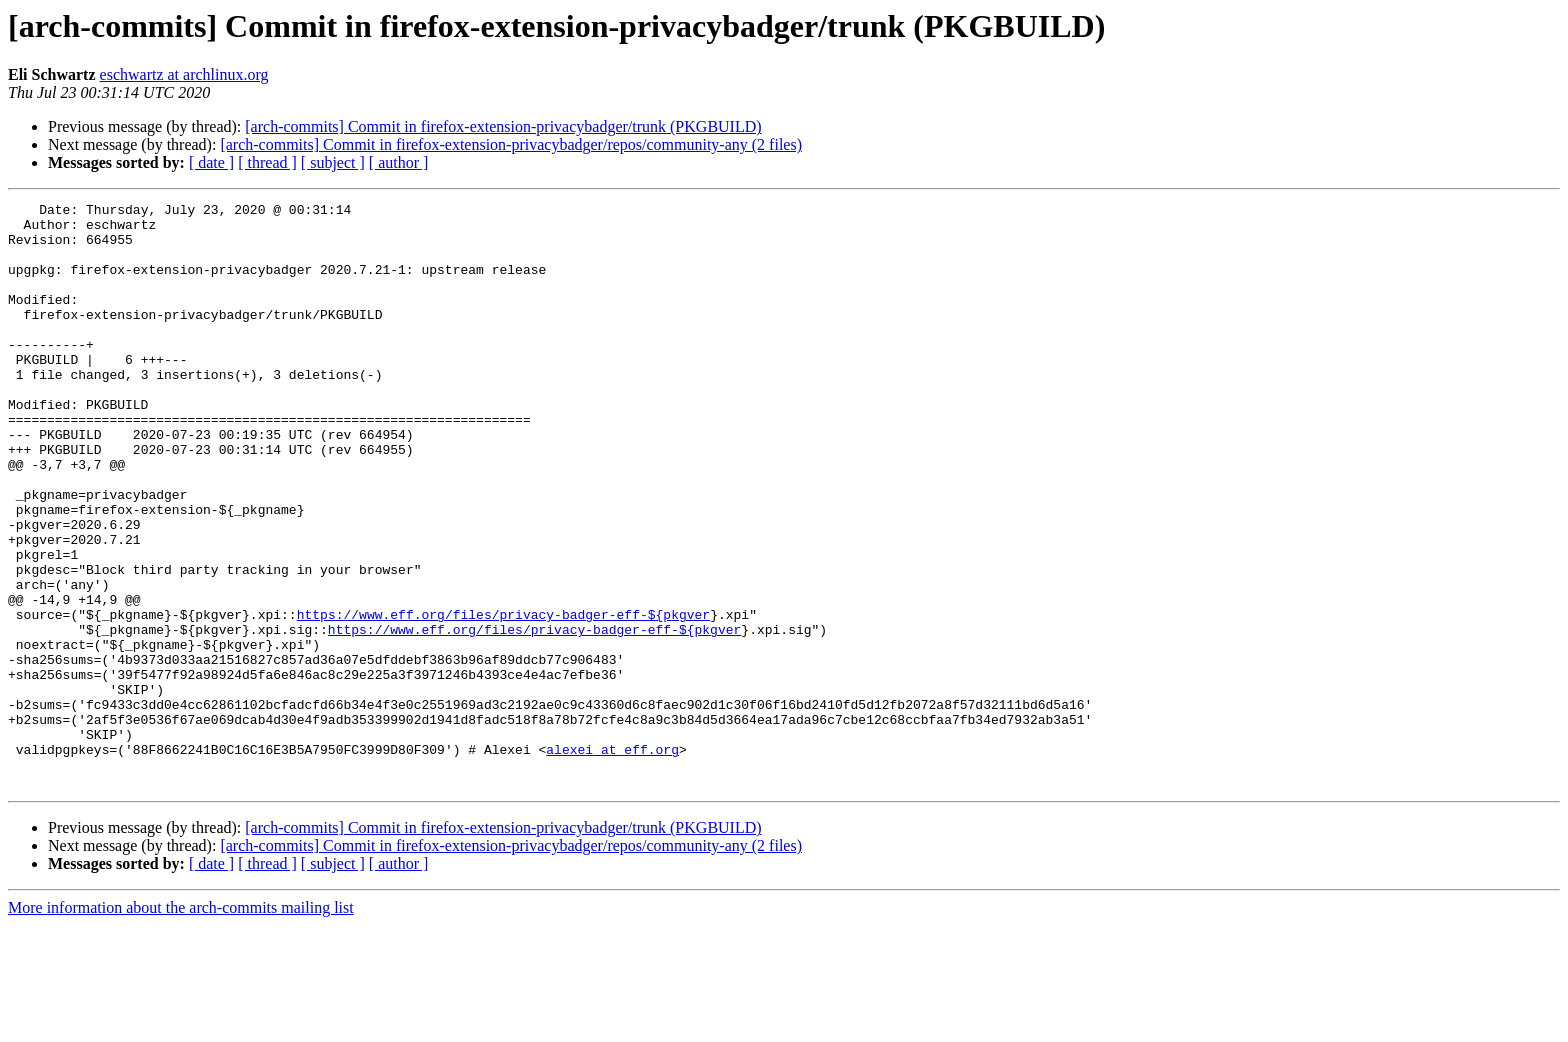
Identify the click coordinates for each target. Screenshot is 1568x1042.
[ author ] (399, 162)
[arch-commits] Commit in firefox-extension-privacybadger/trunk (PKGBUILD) (503, 126)
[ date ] (211, 162)
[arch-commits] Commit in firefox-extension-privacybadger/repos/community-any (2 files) (511, 144)
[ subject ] (333, 162)
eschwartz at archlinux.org (184, 74)
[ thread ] (267, 162)
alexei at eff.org (612, 860)
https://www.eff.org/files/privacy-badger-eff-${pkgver (503, 698)
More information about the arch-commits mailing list (181, 1024)
